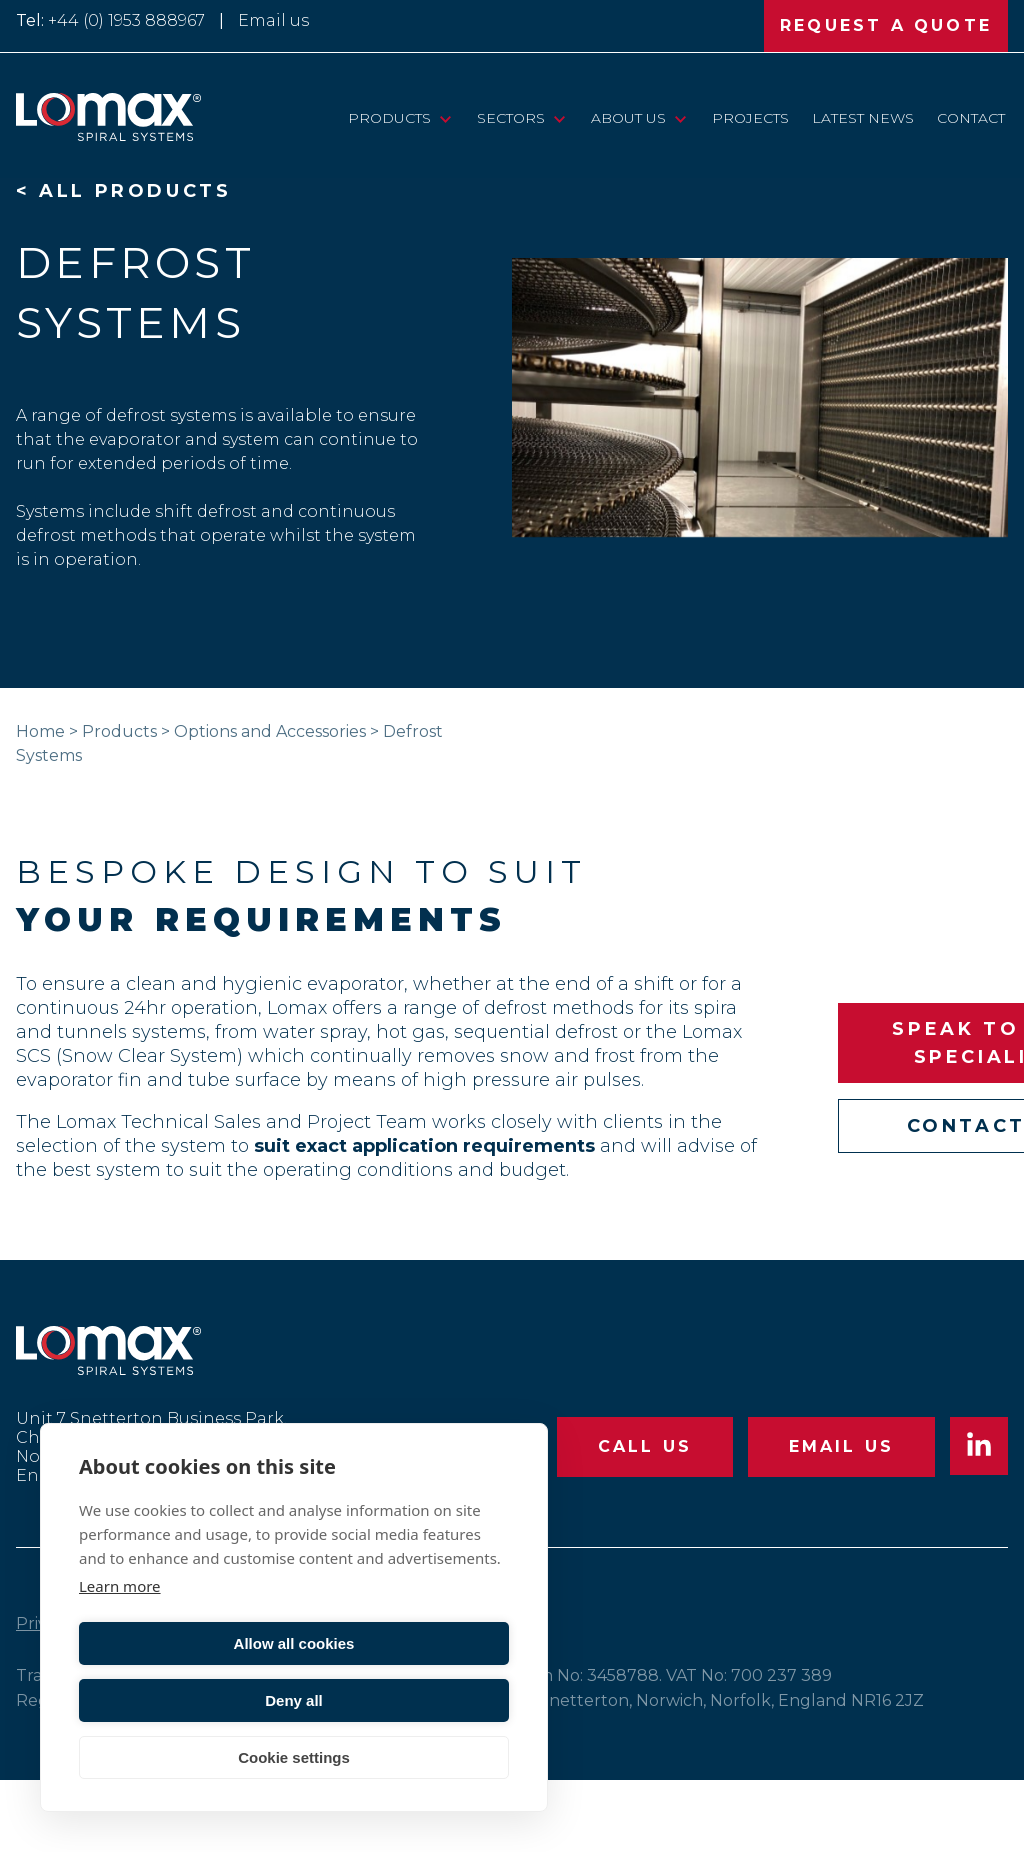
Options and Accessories (270, 731)
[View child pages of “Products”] (445, 118)
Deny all (405, 1700)
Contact (971, 118)
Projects (750, 118)
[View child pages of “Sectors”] (559, 118)
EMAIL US (841, 1518)
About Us (628, 118)
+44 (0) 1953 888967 (126, 20)
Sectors (511, 118)
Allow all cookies (183, 1700)
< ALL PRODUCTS (123, 191)
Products (389, 118)
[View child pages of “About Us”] (680, 118)
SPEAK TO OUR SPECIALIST (858, 1079)
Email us (273, 20)
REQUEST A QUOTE (886, 25)
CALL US (644, 1518)
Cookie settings (294, 1757)
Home (40, 731)
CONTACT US (859, 1162)
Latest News (863, 118)
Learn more (120, 1643)
